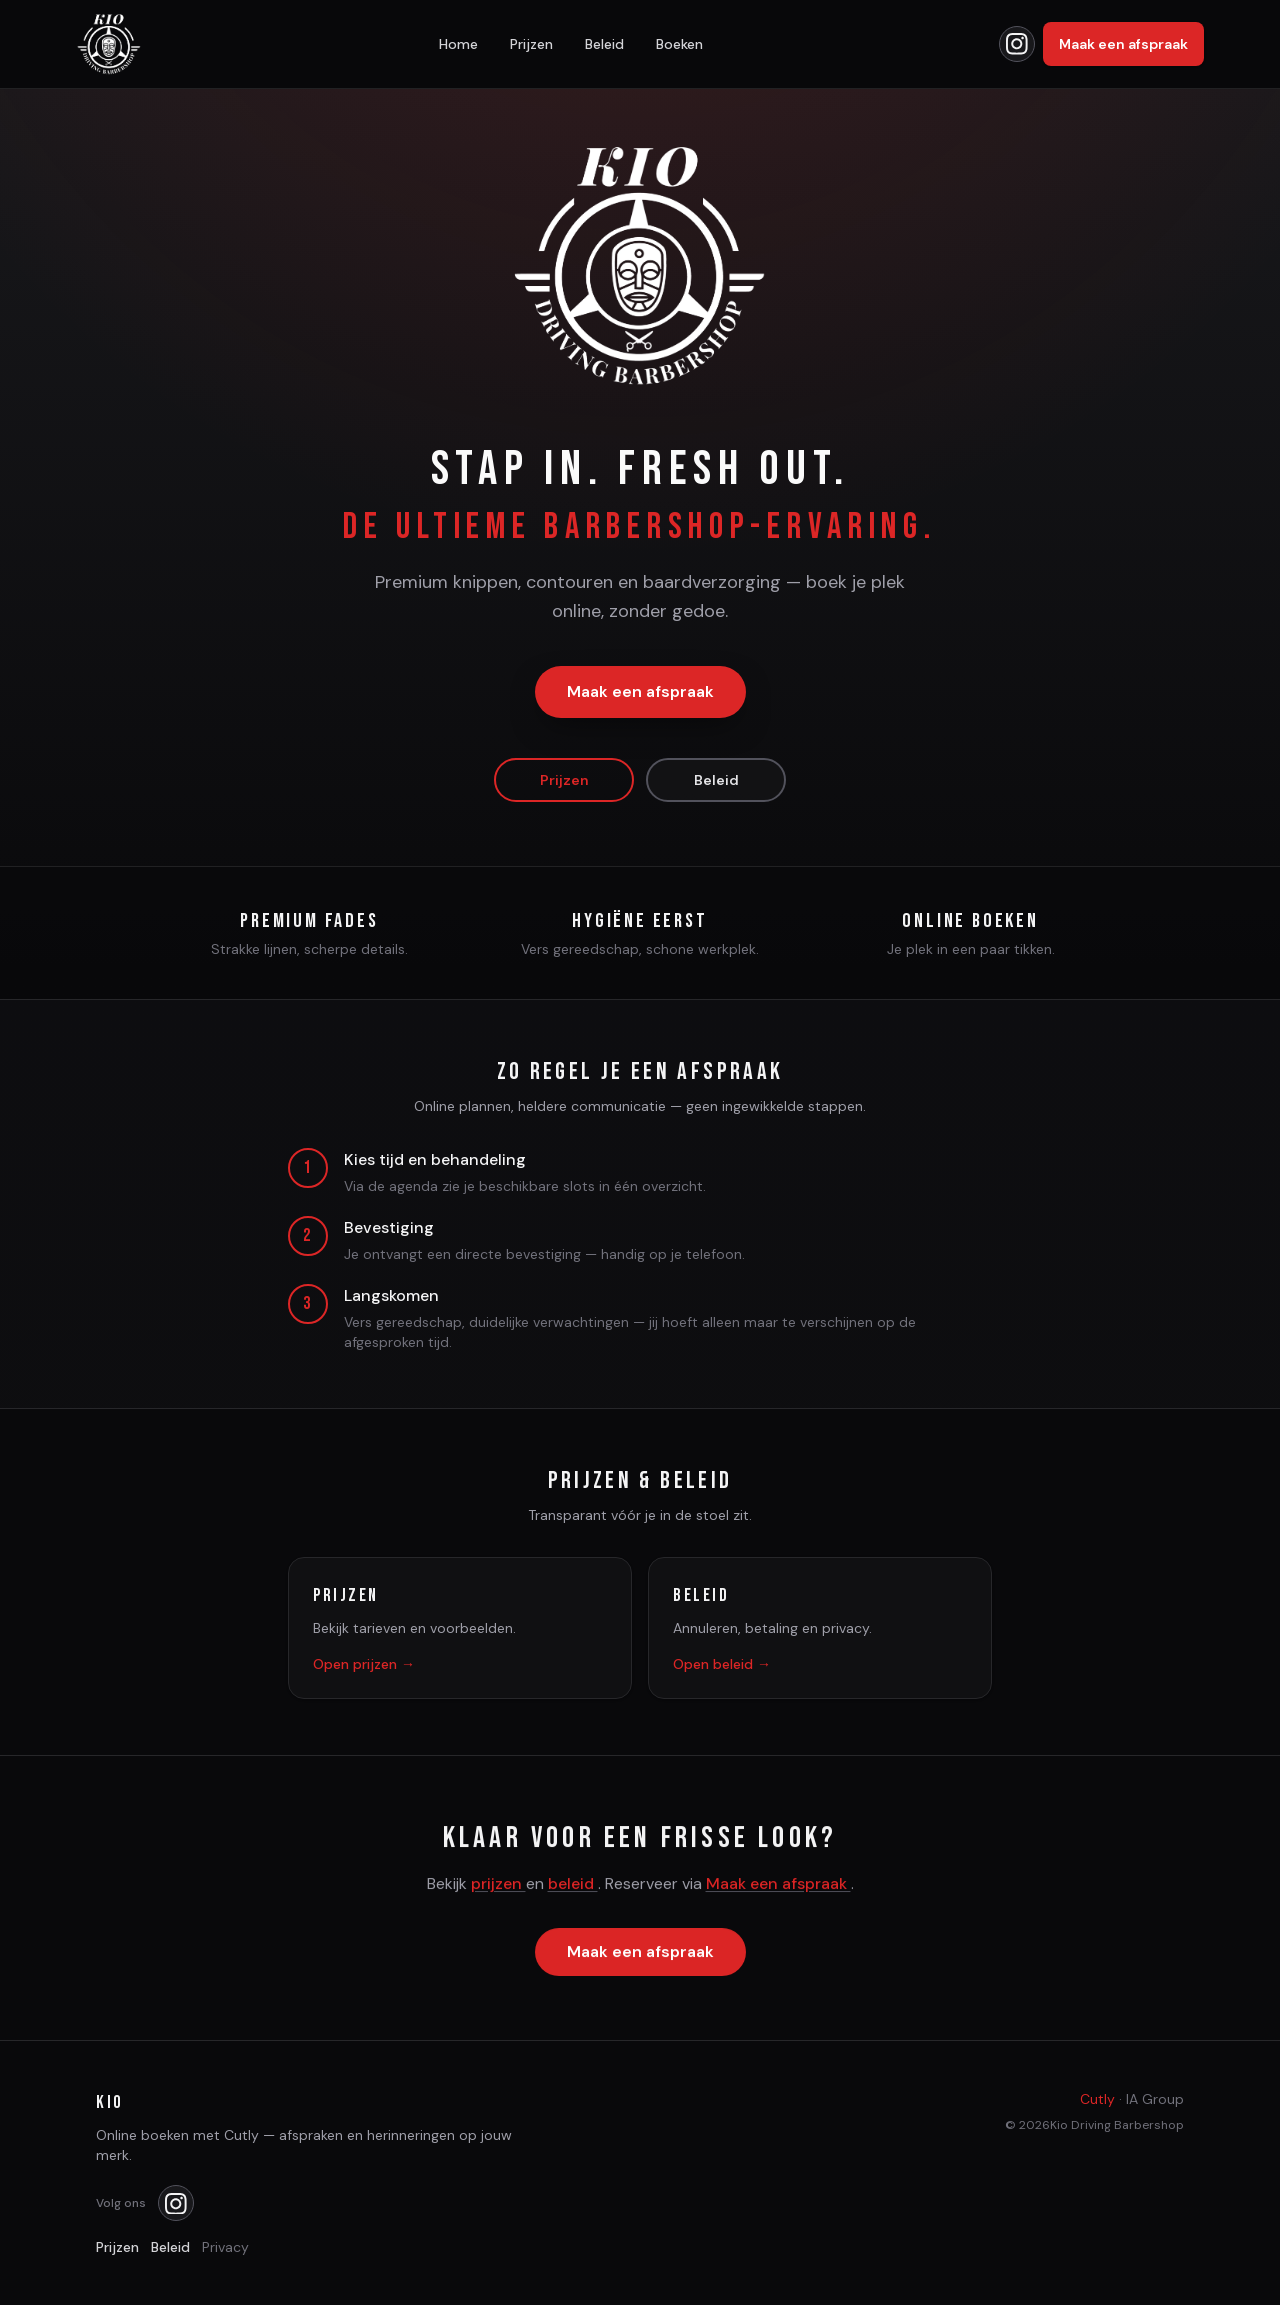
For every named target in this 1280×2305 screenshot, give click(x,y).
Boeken (679, 44)
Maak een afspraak (1123, 44)
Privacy (225, 2247)
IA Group (1155, 2099)
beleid (573, 1885)
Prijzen (531, 44)
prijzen (498, 1885)
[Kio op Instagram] (1017, 44)
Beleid (604, 44)
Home (458, 44)
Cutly (1097, 2099)
